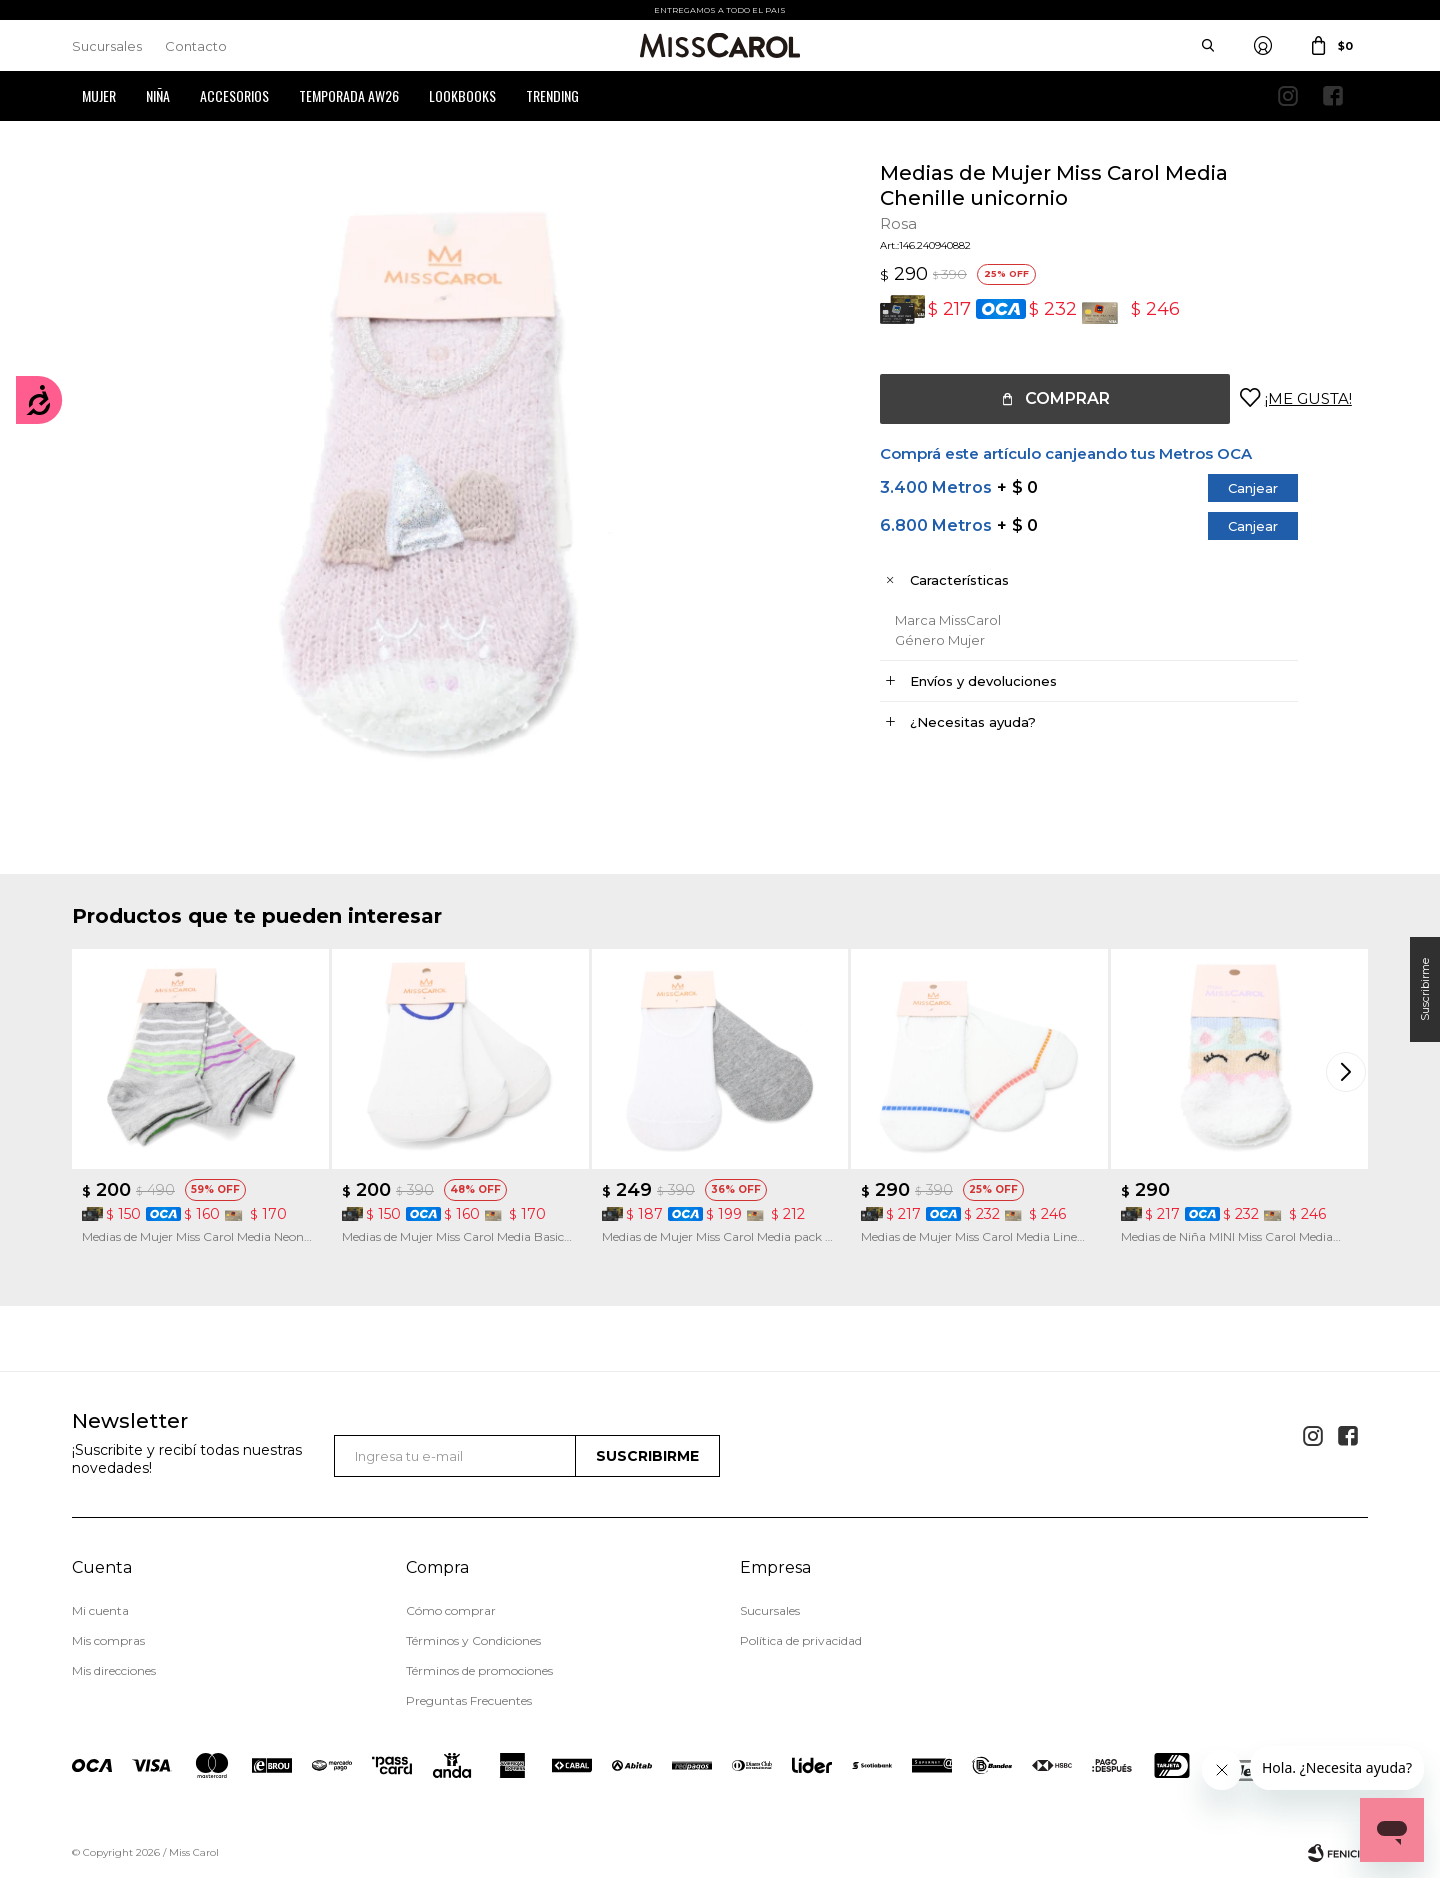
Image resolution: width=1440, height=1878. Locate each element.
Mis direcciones (114, 1670)
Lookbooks (462, 95)
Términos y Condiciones (473, 1640)
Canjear (1253, 488)
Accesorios (234, 95)
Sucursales (107, 46)
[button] (1348, 1071)
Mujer (99, 95)
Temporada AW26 (349, 95)
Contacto (196, 46)
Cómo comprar (451, 1610)
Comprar (1067, 398)
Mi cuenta (100, 1610)
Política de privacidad (801, 1640)
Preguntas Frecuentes (469, 1700)
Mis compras (108, 1640)
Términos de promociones (479, 1670)
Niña (158, 95)
